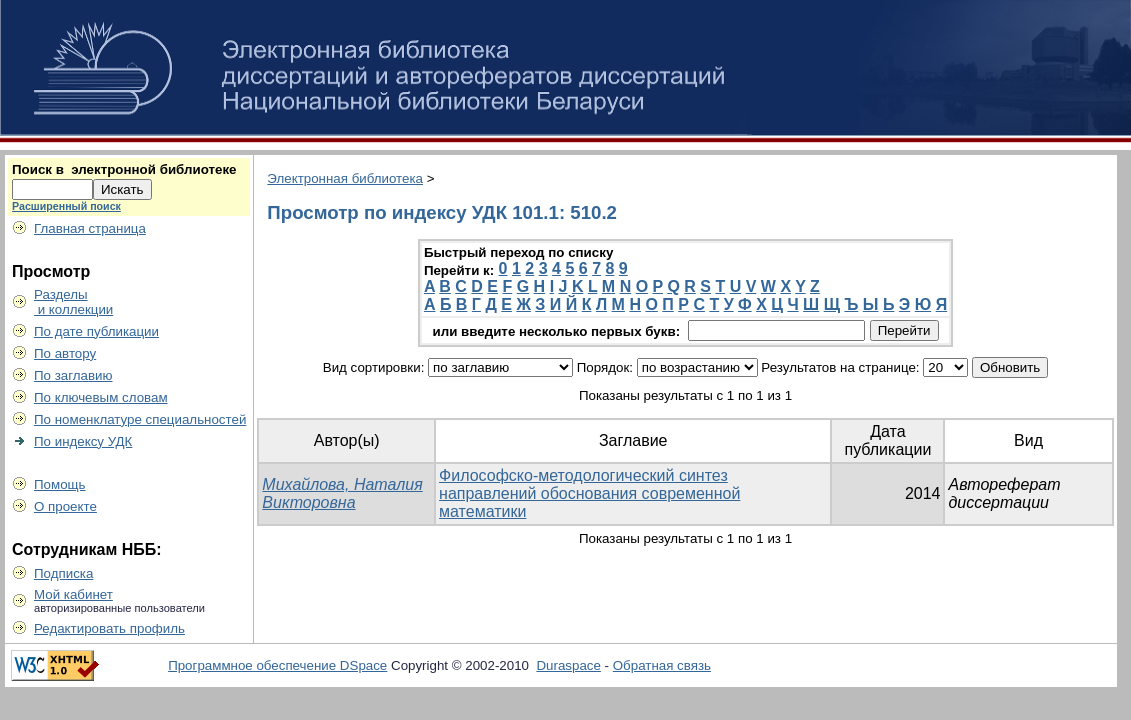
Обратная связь (662, 665)
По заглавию (73, 375)
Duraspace (568, 665)
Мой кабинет (73, 594)
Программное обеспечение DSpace (277, 665)
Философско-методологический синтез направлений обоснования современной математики (589, 493)
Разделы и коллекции (73, 302)
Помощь (59, 484)
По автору (65, 353)
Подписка (63, 573)
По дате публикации (96, 331)
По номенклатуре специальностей (140, 419)
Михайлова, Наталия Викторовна (342, 493)
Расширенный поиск (66, 206)
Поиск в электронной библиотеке (124, 169)
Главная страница (90, 228)
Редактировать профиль (109, 628)
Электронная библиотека (345, 178)
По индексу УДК (83, 441)
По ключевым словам (101, 397)
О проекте (65, 506)
